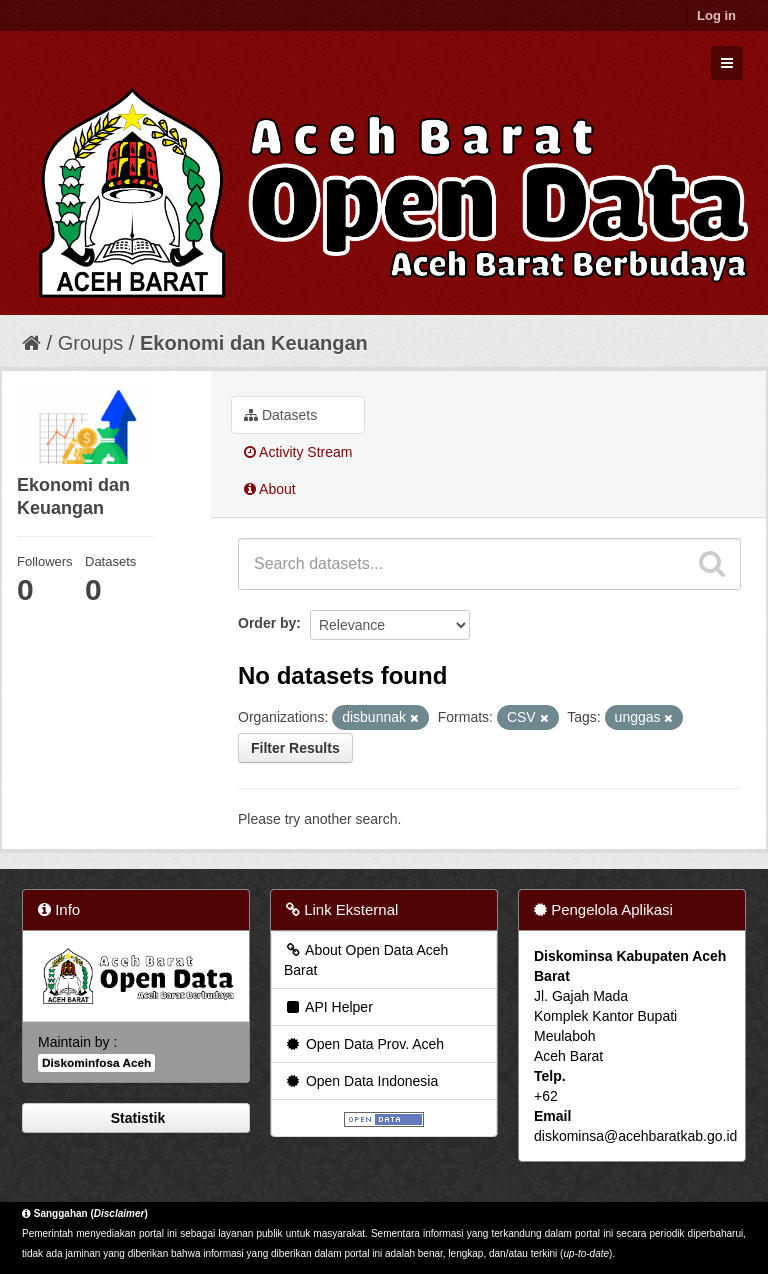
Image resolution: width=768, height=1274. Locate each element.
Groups (91, 343)
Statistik (136, 1118)
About (270, 489)
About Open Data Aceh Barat (366, 960)
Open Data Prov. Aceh (364, 1044)
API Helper (328, 1007)
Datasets (280, 415)
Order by (267, 623)
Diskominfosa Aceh (96, 1063)
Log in (716, 15)
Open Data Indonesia (361, 1081)
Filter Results (295, 748)
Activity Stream (298, 452)
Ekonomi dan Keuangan (254, 343)
